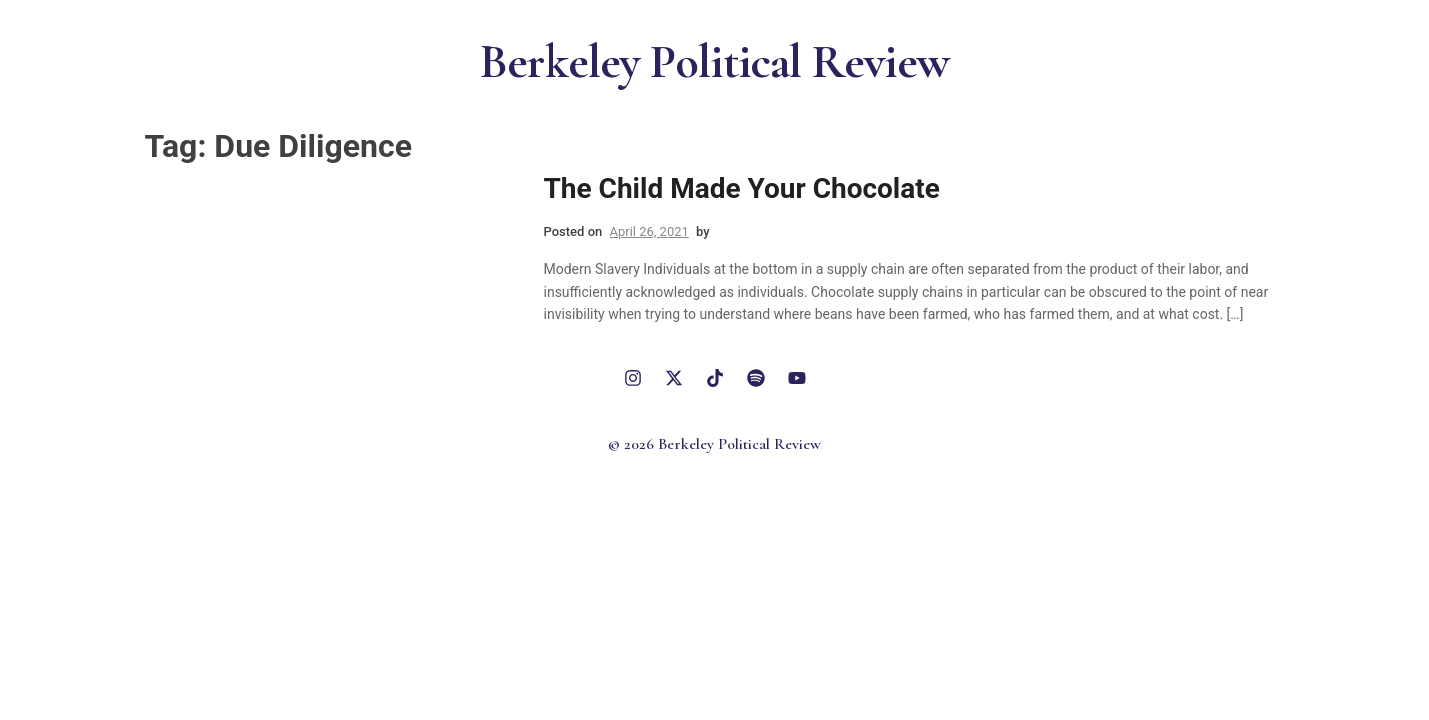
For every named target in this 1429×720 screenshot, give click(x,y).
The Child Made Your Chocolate (742, 188)
